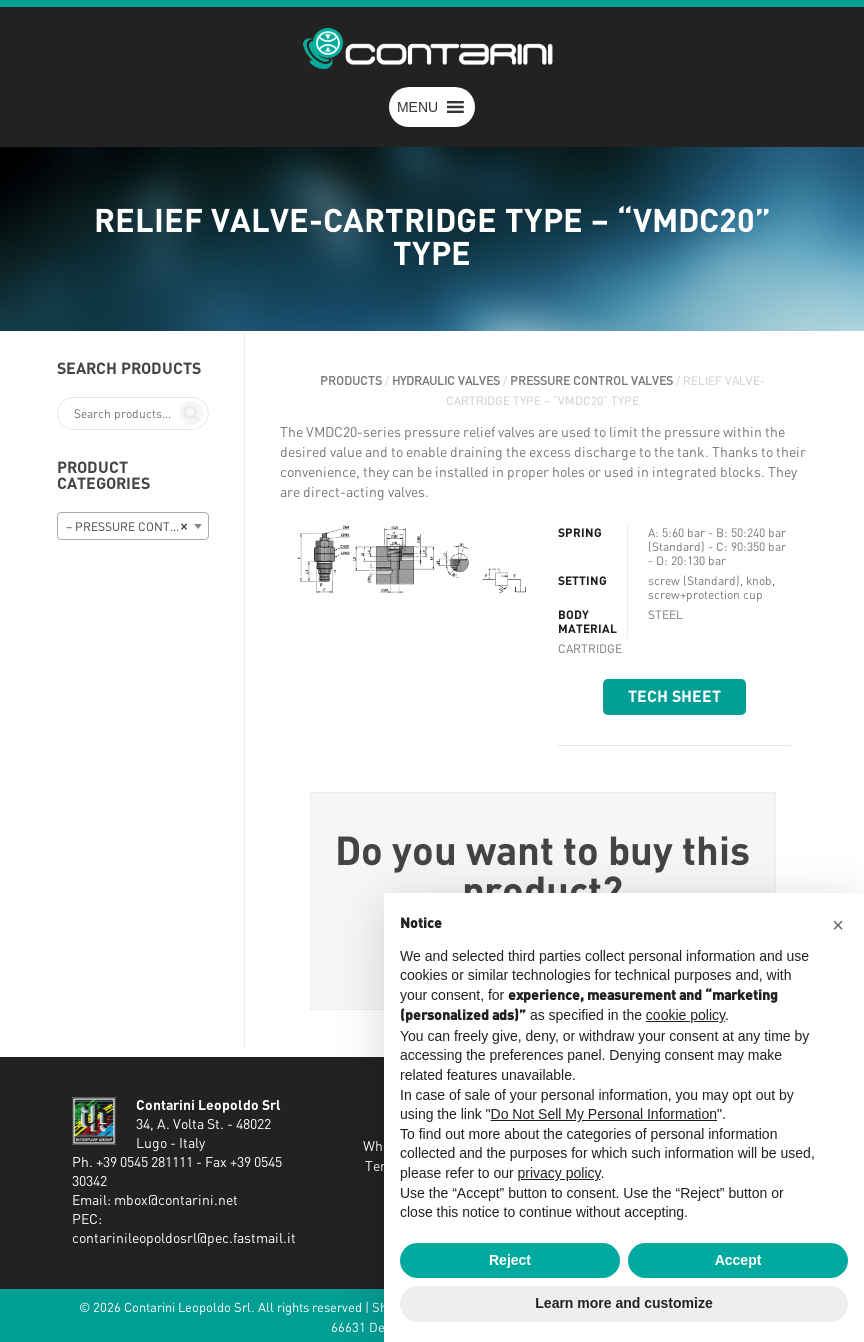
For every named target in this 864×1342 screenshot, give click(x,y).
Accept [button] (738, 1260)
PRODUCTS (351, 381)
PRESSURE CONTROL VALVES (591, 381)
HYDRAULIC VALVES (446, 381)
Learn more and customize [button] (623, 1303)
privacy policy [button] (559, 1173)
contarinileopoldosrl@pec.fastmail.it (184, 1239)
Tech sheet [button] (674, 697)
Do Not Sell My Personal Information (604, 1114)
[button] (417, 107)
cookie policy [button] (685, 1015)
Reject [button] (510, 1260)
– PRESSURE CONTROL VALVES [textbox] (137, 527)
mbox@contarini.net (176, 1201)
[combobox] (133, 526)
